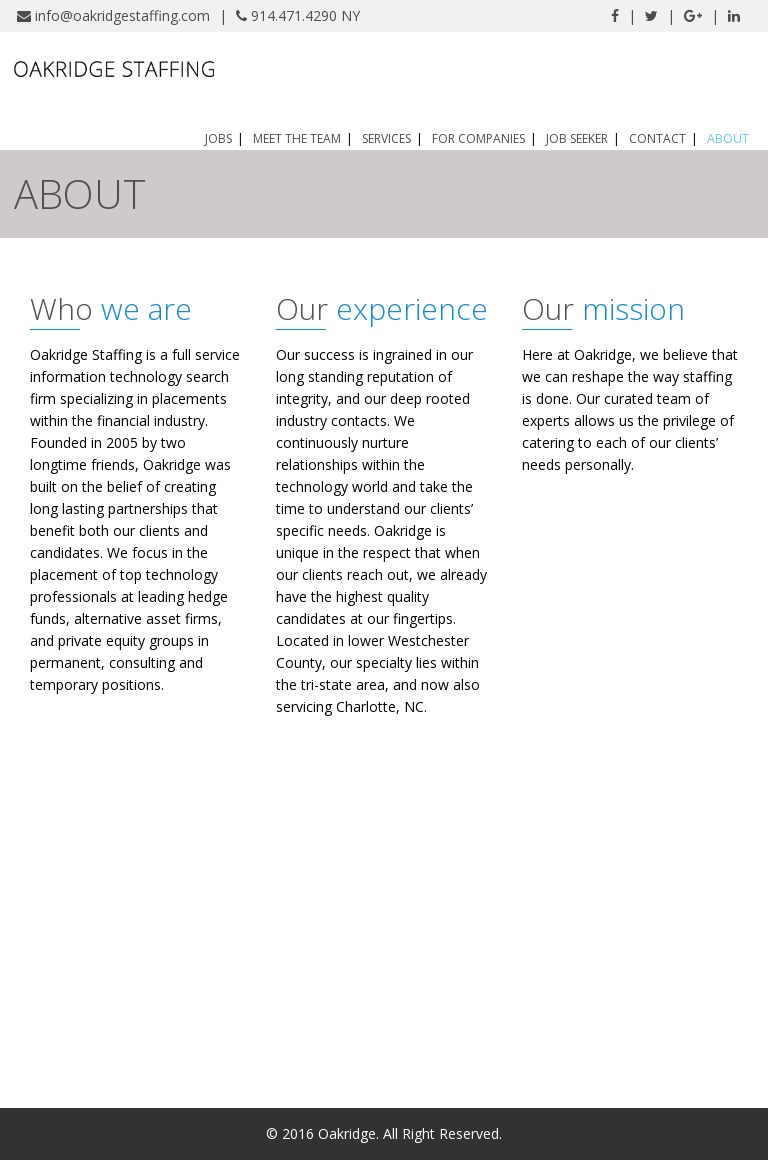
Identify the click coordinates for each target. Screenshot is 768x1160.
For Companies (478, 138)
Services (386, 138)
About (728, 138)
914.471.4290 (294, 15)
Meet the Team (297, 138)
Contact (657, 138)
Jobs (218, 138)
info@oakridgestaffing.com (122, 15)
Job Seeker (577, 138)
